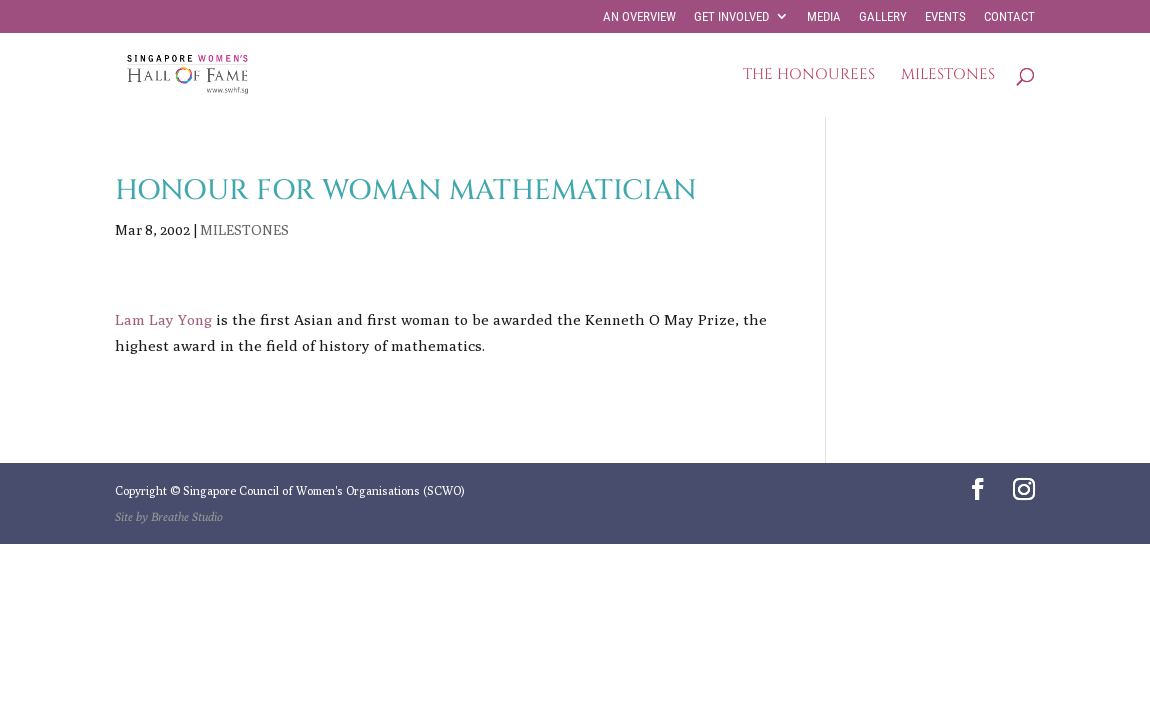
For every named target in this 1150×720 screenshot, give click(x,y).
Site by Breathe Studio (169, 516)
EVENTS (945, 17)
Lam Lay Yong (163, 319)
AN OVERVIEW (639, 17)
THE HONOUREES (809, 76)
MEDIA (824, 17)
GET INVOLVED (731, 17)
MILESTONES (948, 76)
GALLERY (883, 17)
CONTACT (1009, 17)
